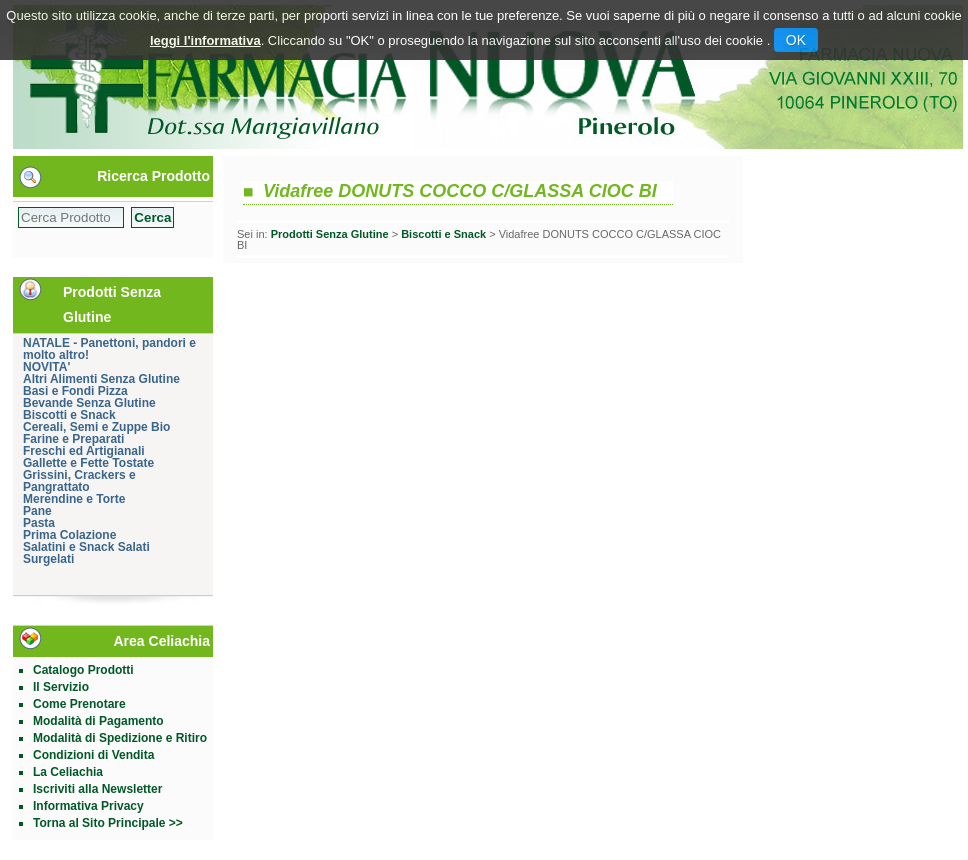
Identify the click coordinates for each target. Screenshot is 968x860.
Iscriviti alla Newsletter (97, 789)
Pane (37, 511)
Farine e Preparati (73, 439)
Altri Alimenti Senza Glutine (101, 379)
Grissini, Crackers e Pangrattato (79, 481)
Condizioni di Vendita (93, 755)
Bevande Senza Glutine (89, 403)
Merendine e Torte (74, 499)
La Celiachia (68, 772)
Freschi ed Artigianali (84, 451)
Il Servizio (61, 687)
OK (796, 40)
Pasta (39, 523)
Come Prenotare (79, 704)
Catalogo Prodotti (83, 670)
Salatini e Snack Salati (86, 547)
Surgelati (48, 559)
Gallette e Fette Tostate (88, 463)
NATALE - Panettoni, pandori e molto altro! (109, 349)
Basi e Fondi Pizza (75, 391)
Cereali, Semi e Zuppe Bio (96, 427)
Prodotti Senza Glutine (330, 234)
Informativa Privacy (88, 806)
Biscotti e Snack (69, 415)
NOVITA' (46, 367)
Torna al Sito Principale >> (108, 823)
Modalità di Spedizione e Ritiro (120, 738)
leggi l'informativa (205, 40)
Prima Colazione (69, 535)
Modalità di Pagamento (98, 721)
